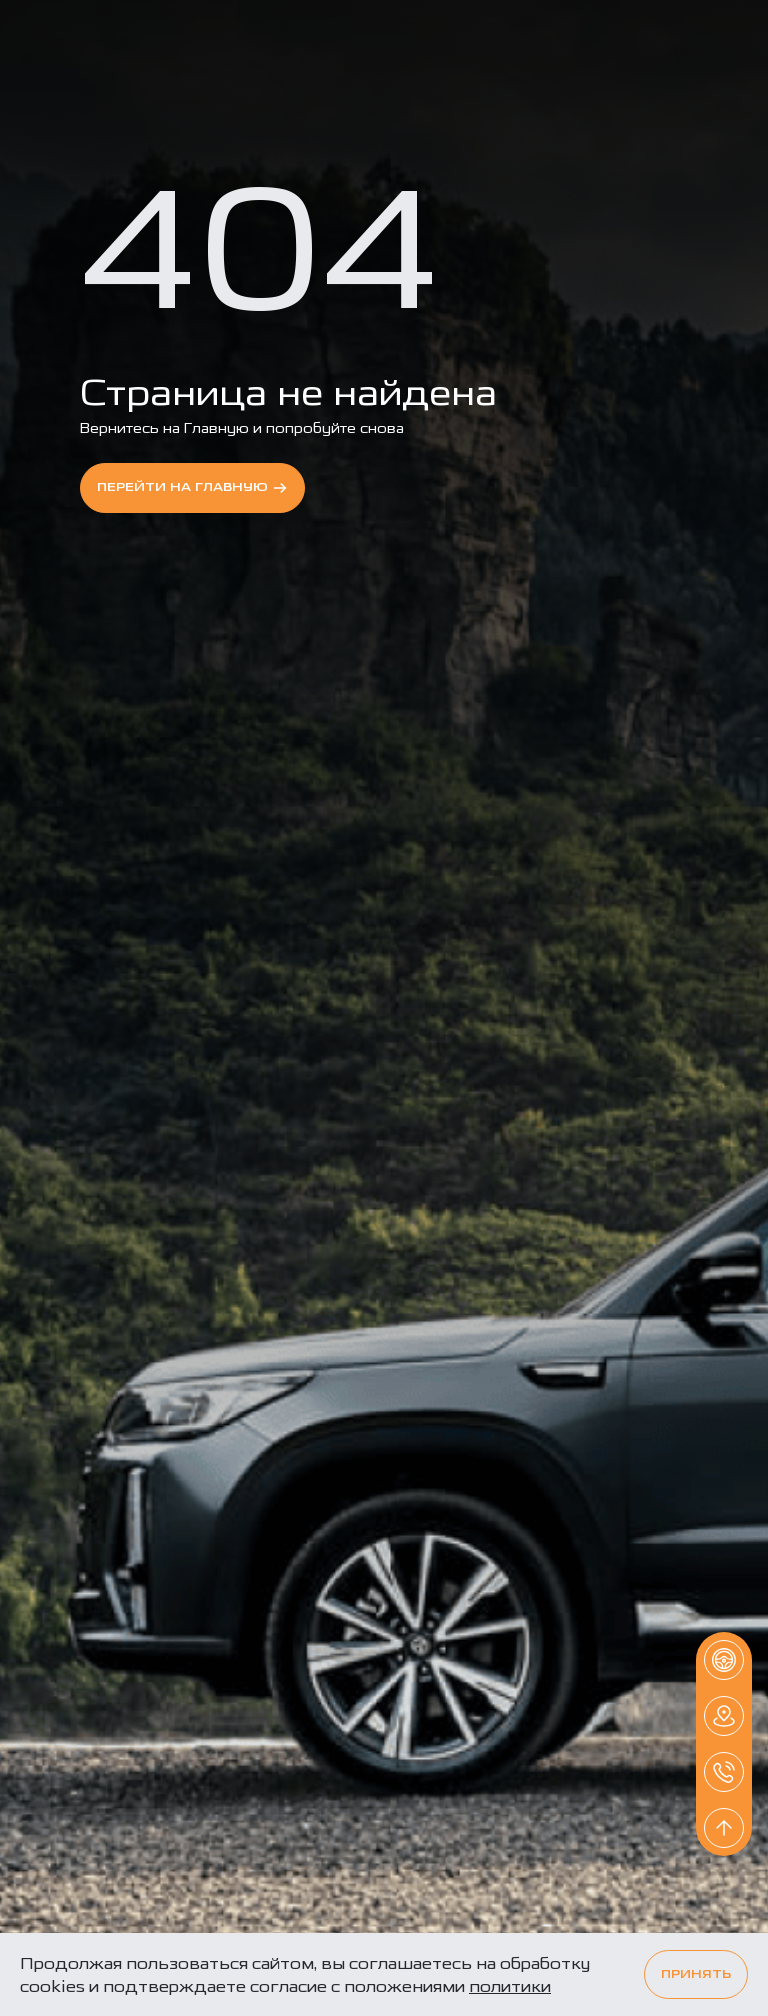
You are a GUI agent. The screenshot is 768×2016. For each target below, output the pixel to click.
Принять (696, 1974)
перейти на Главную (192, 488)
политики (510, 1986)
